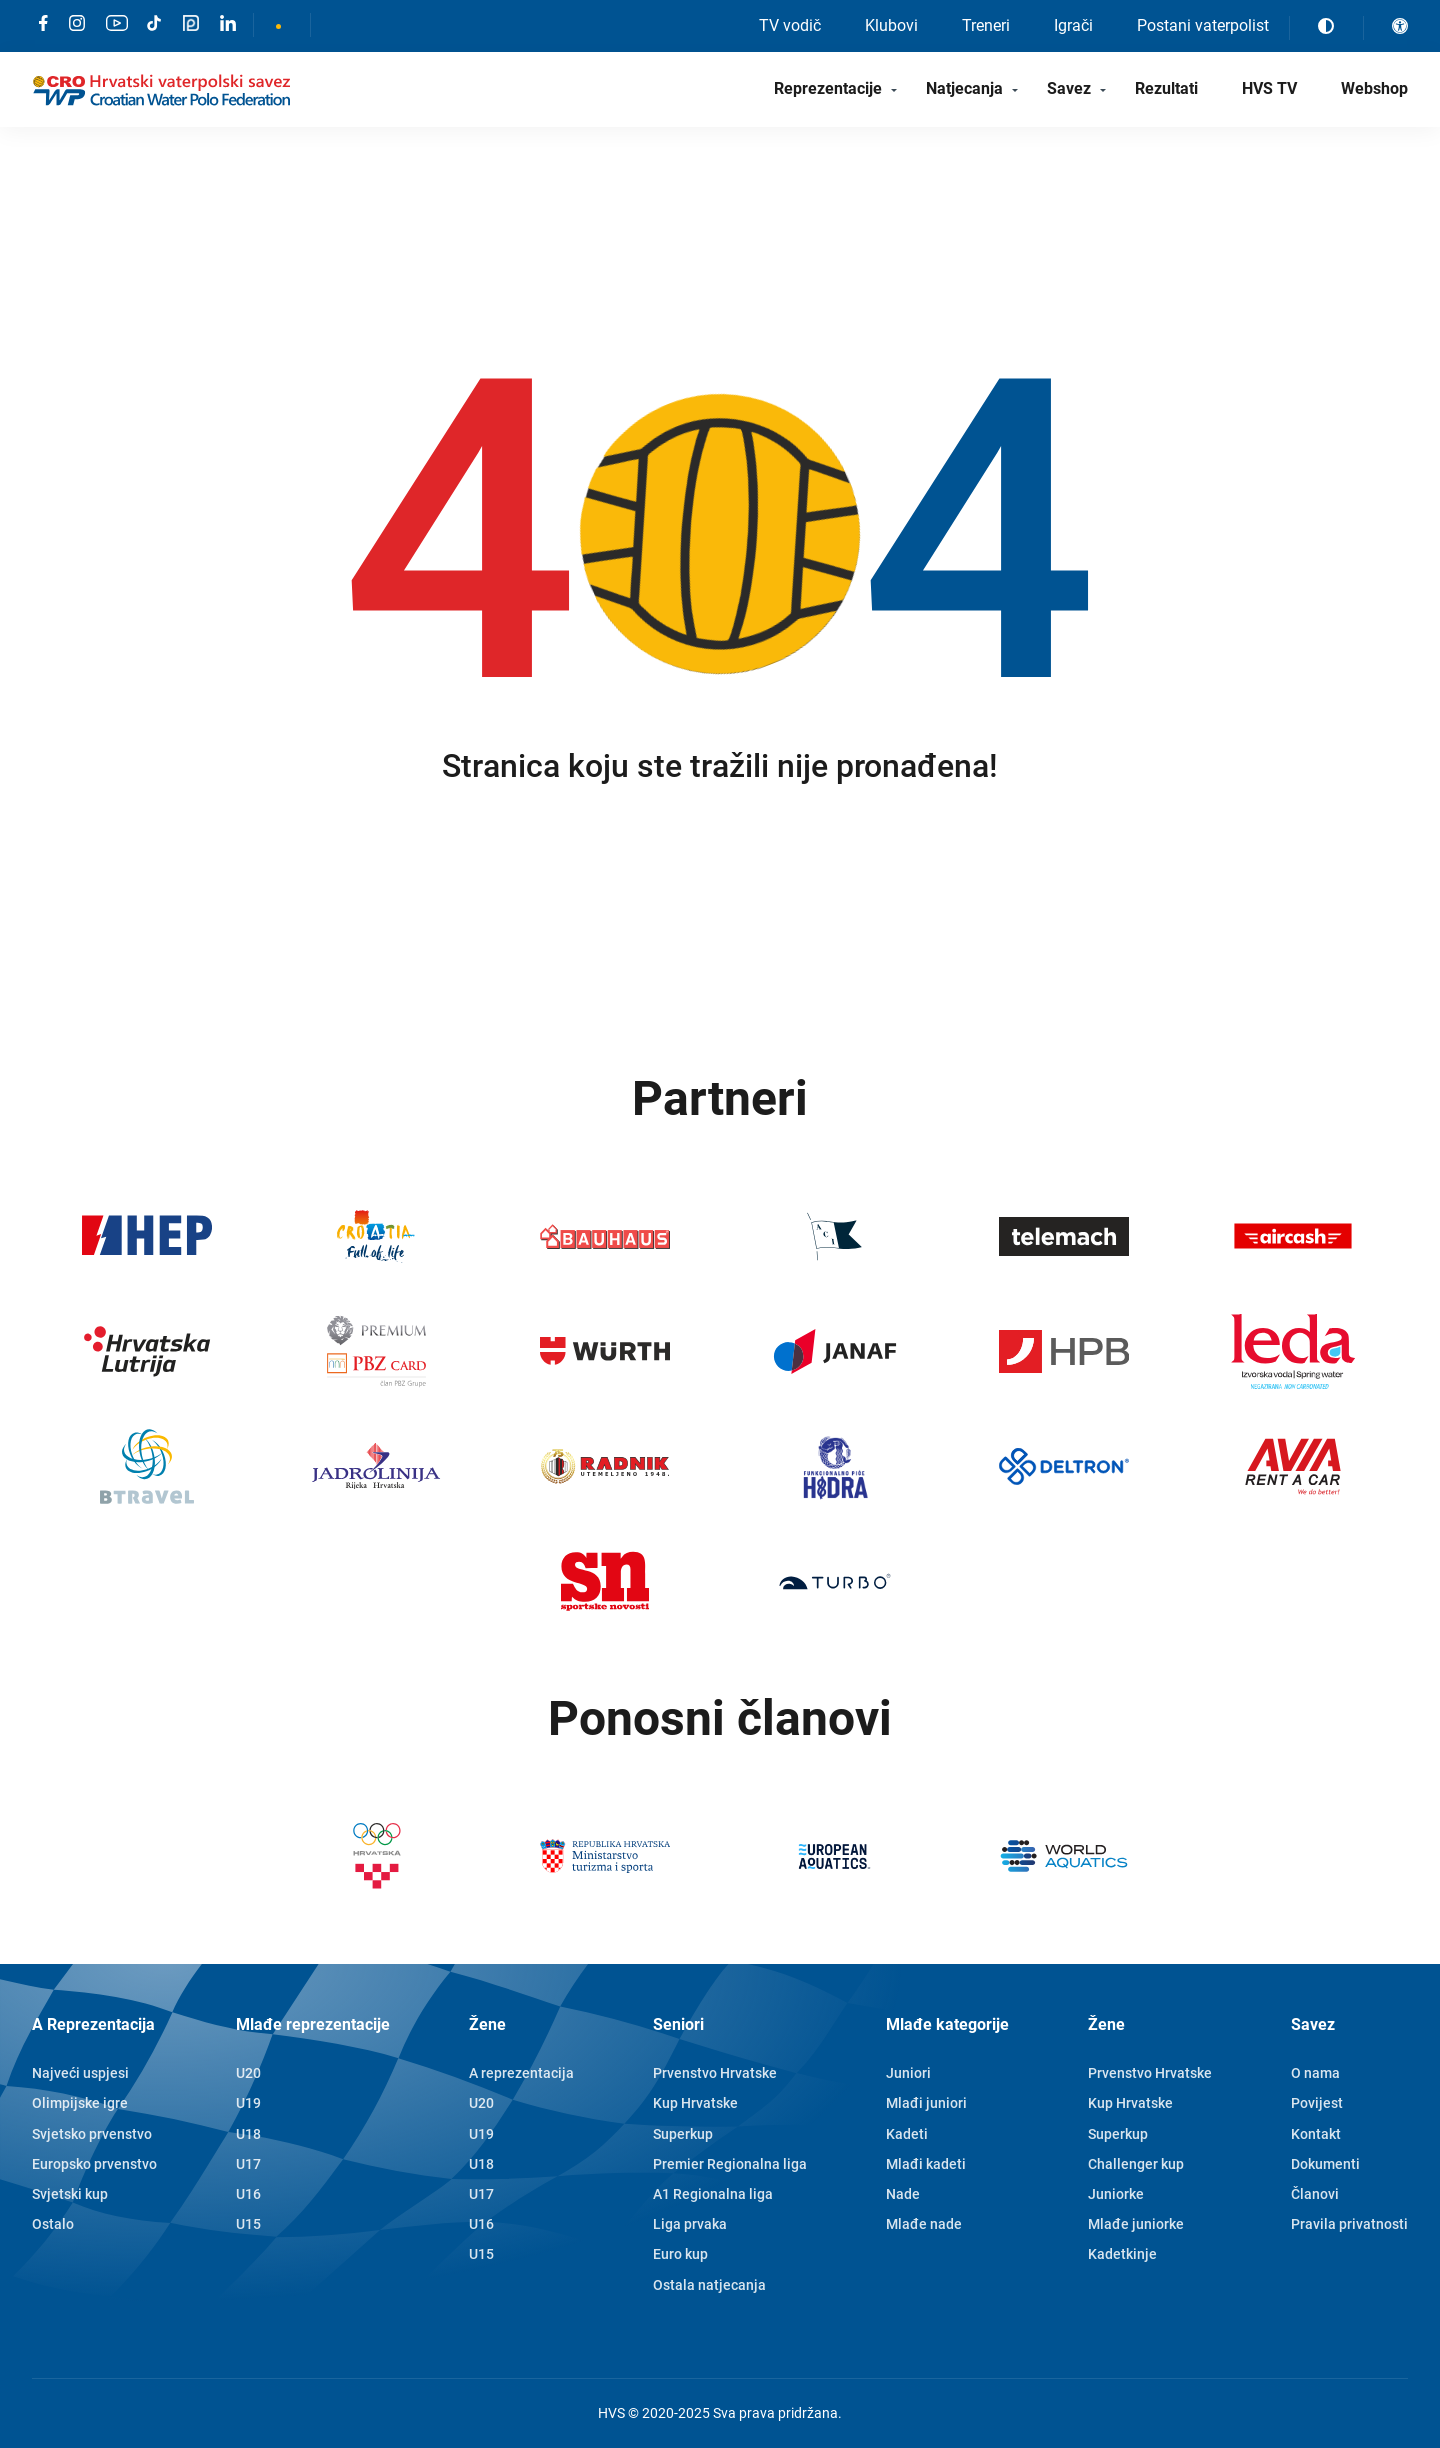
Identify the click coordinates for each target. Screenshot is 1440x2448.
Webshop (1374, 88)
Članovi (1315, 2194)
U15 (248, 2224)
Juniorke (1116, 2194)
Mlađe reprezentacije (313, 2024)
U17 (248, 2164)
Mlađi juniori (926, 2103)
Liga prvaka (690, 2224)
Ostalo (53, 2224)
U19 (248, 2103)
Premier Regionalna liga (730, 2164)
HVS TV (1269, 88)
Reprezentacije (828, 88)
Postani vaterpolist (1203, 25)
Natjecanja (964, 88)
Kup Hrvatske (695, 2103)
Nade (903, 2194)
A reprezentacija (521, 2073)
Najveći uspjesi (80, 2073)
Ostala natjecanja (709, 2285)
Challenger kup (1136, 2164)
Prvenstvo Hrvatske (715, 2073)
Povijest (1317, 2103)
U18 (248, 2134)
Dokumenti (1325, 2164)
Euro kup (680, 2254)
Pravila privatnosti (1349, 2224)
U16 (248, 2194)
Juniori (908, 2073)
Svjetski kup (70, 2194)
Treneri (986, 25)
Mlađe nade (924, 2224)
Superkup (683, 2134)
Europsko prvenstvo (94, 2164)
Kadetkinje (1122, 2254)
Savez (1069, 88)
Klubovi (891, 25)
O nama (1315, 2073)
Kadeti (907, 2134)
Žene (487, 2024)
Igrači (1073, 25)
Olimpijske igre (80, 2103)
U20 (248, 2073)
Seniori (678, 2024)
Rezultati (1166, 88)
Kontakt (1316, 2134)
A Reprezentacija (93, 2024)
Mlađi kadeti (926, 2164)
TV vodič (790, 25)
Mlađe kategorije (947, 2024)
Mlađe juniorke (1136, 2224)
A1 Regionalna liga (713, 2194)
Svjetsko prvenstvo (92, 2134)
